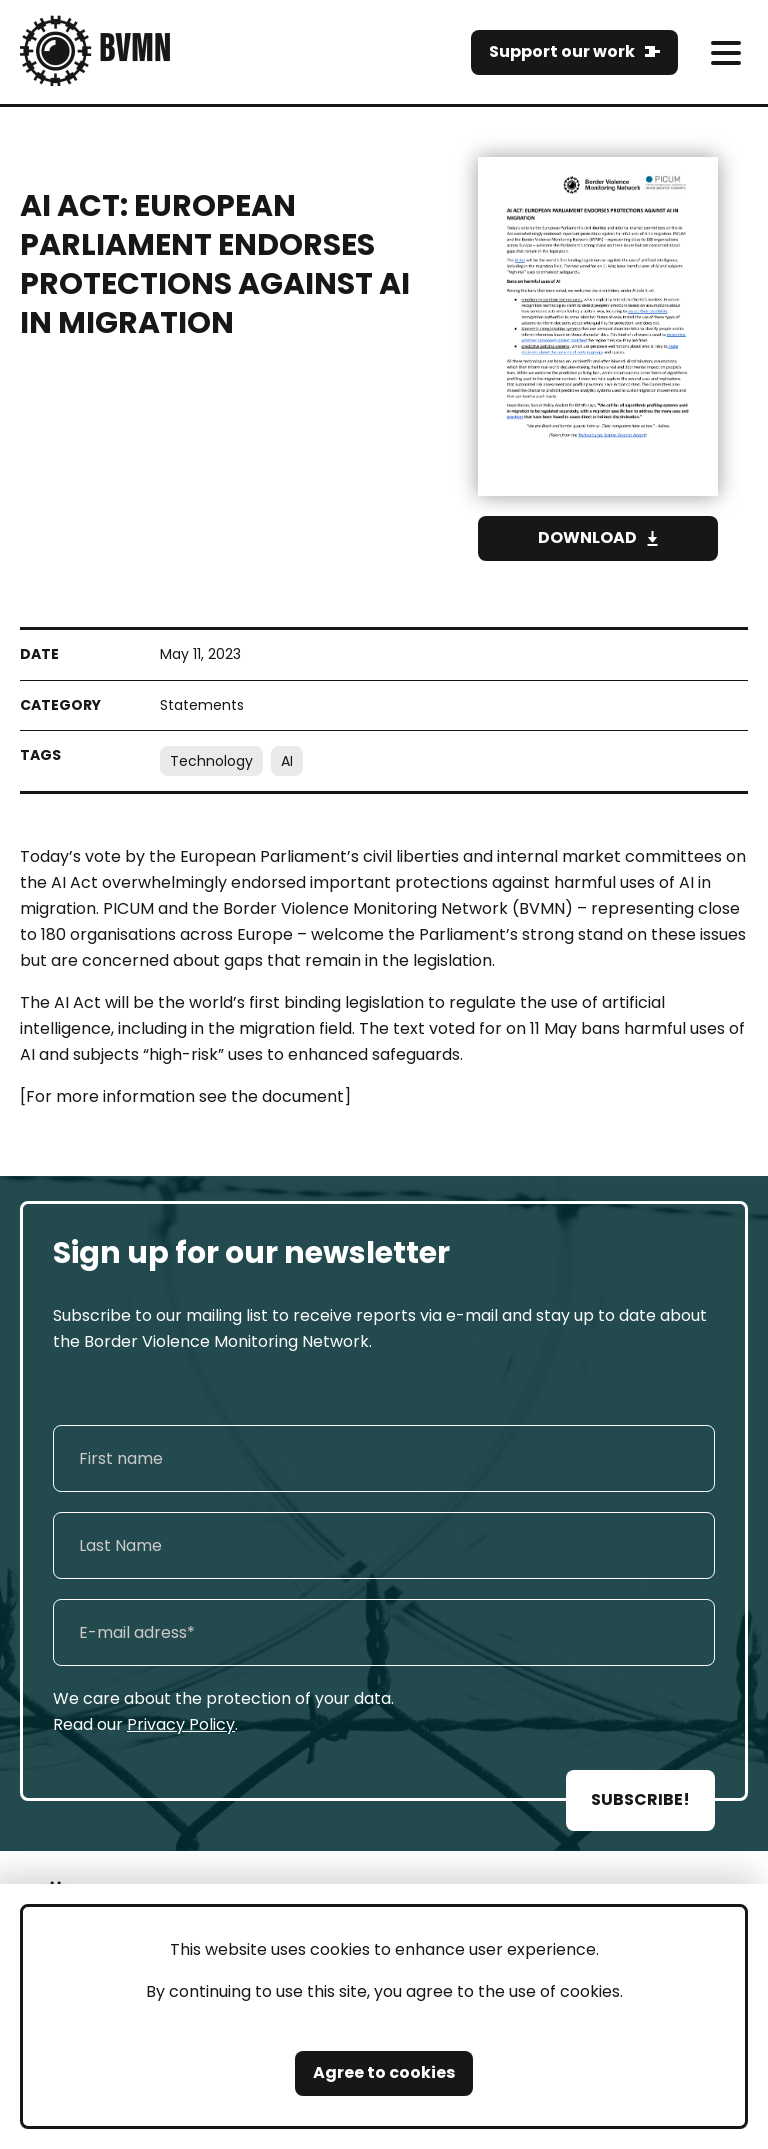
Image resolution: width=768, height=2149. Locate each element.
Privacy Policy (181, 1724)
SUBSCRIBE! (640, 1799)
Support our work (562, 51)
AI (287, 761)
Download (587, 537)
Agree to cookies (384, 2072)
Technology (211, 761)
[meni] (725, 52)
